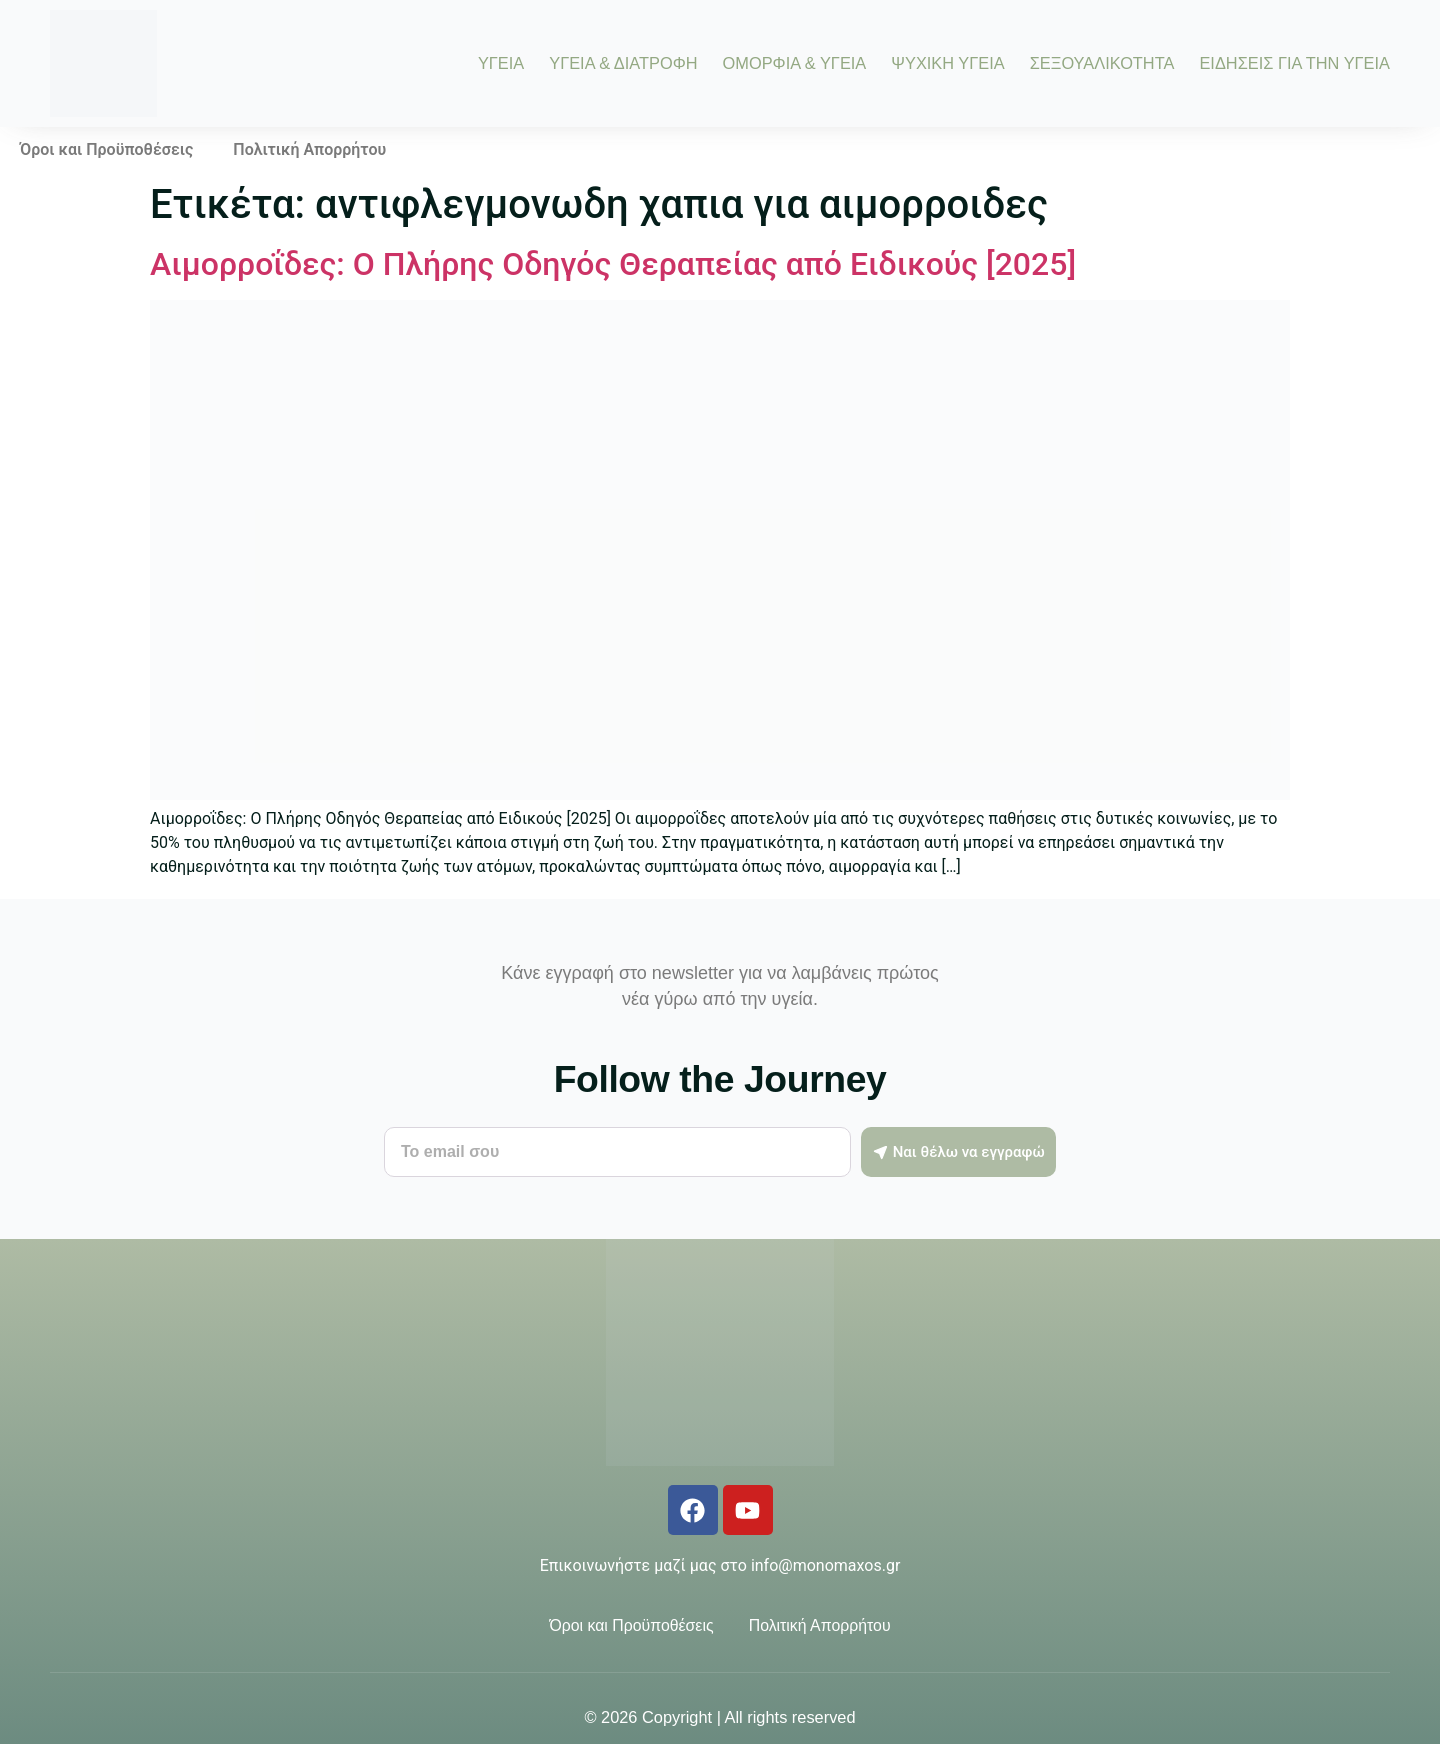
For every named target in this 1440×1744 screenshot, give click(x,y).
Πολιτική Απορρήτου (309, 149)
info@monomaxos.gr (825, 1565)
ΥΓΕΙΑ (501, 63)
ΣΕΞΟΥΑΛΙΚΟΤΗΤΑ (1102, 63)
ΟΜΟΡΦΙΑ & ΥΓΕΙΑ (795, 63)
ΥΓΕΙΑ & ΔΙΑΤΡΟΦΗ (623, 63)
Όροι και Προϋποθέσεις (106, 149)
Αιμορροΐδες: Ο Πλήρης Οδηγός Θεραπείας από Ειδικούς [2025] (613, 264)
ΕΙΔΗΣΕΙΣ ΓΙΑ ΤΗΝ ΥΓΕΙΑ (1294, 63)
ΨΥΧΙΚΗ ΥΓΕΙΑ (947, 63)
